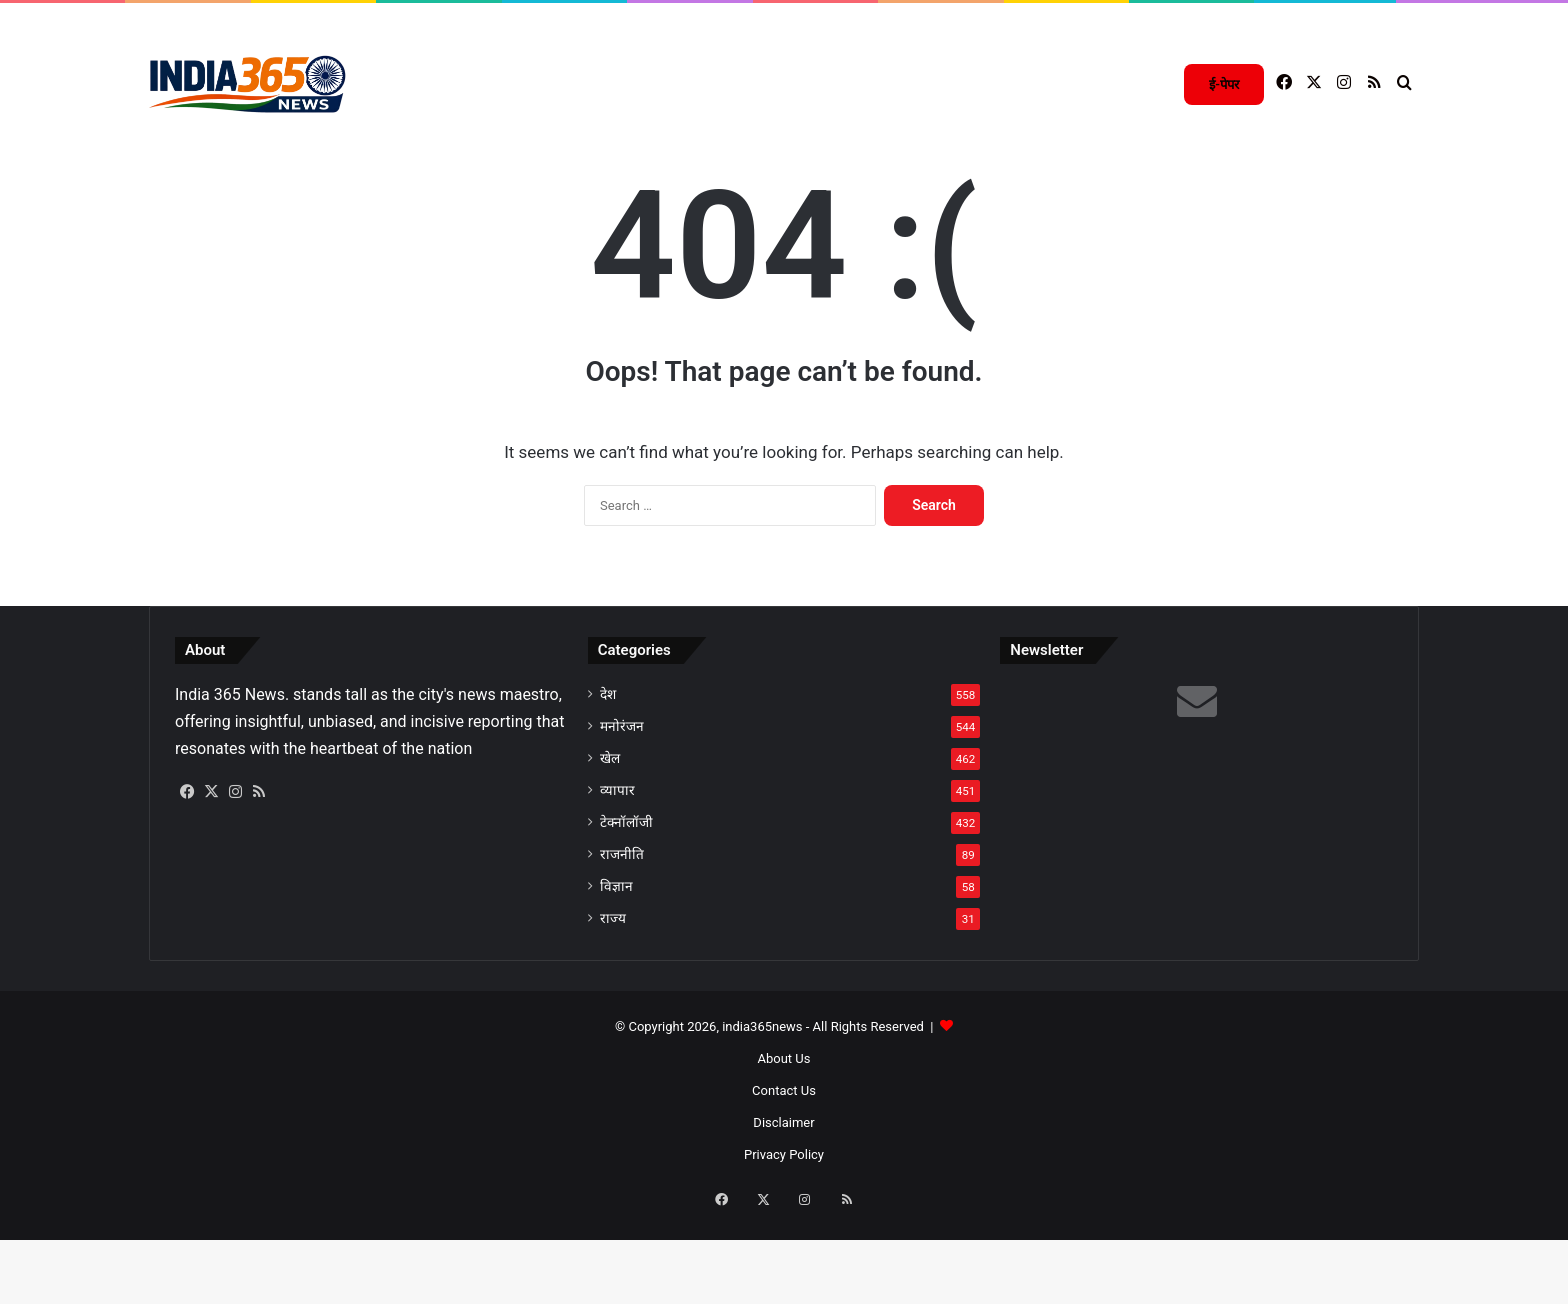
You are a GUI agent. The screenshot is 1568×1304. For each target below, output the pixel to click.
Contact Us (784, 1171)
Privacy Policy (784, 1235)
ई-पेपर (1224, 84)
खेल (610, 839)
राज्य (613, 999)
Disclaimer (783, 1203)
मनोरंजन (622, 807)
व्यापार (617, 871)
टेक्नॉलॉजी (626, 903)
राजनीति (622, 935)
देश (608, 775)
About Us (784, 1139)
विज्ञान (616, 967)
